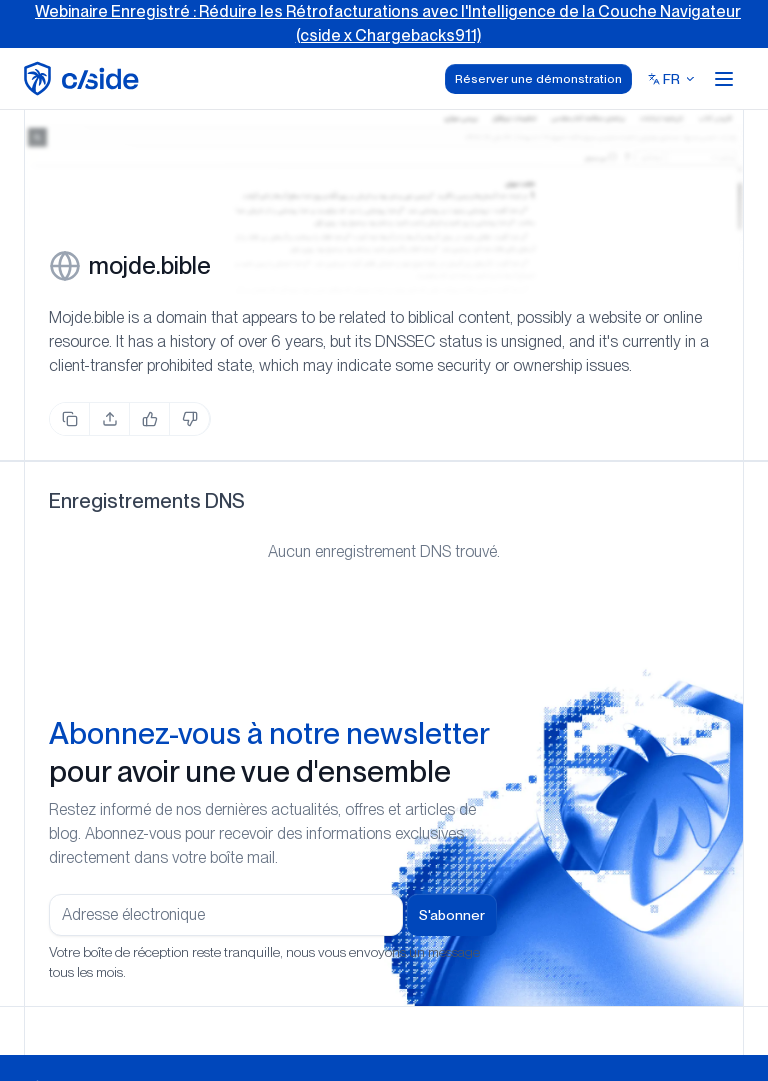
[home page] (84, 78)
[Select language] (672, 79)
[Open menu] (724, 79)
